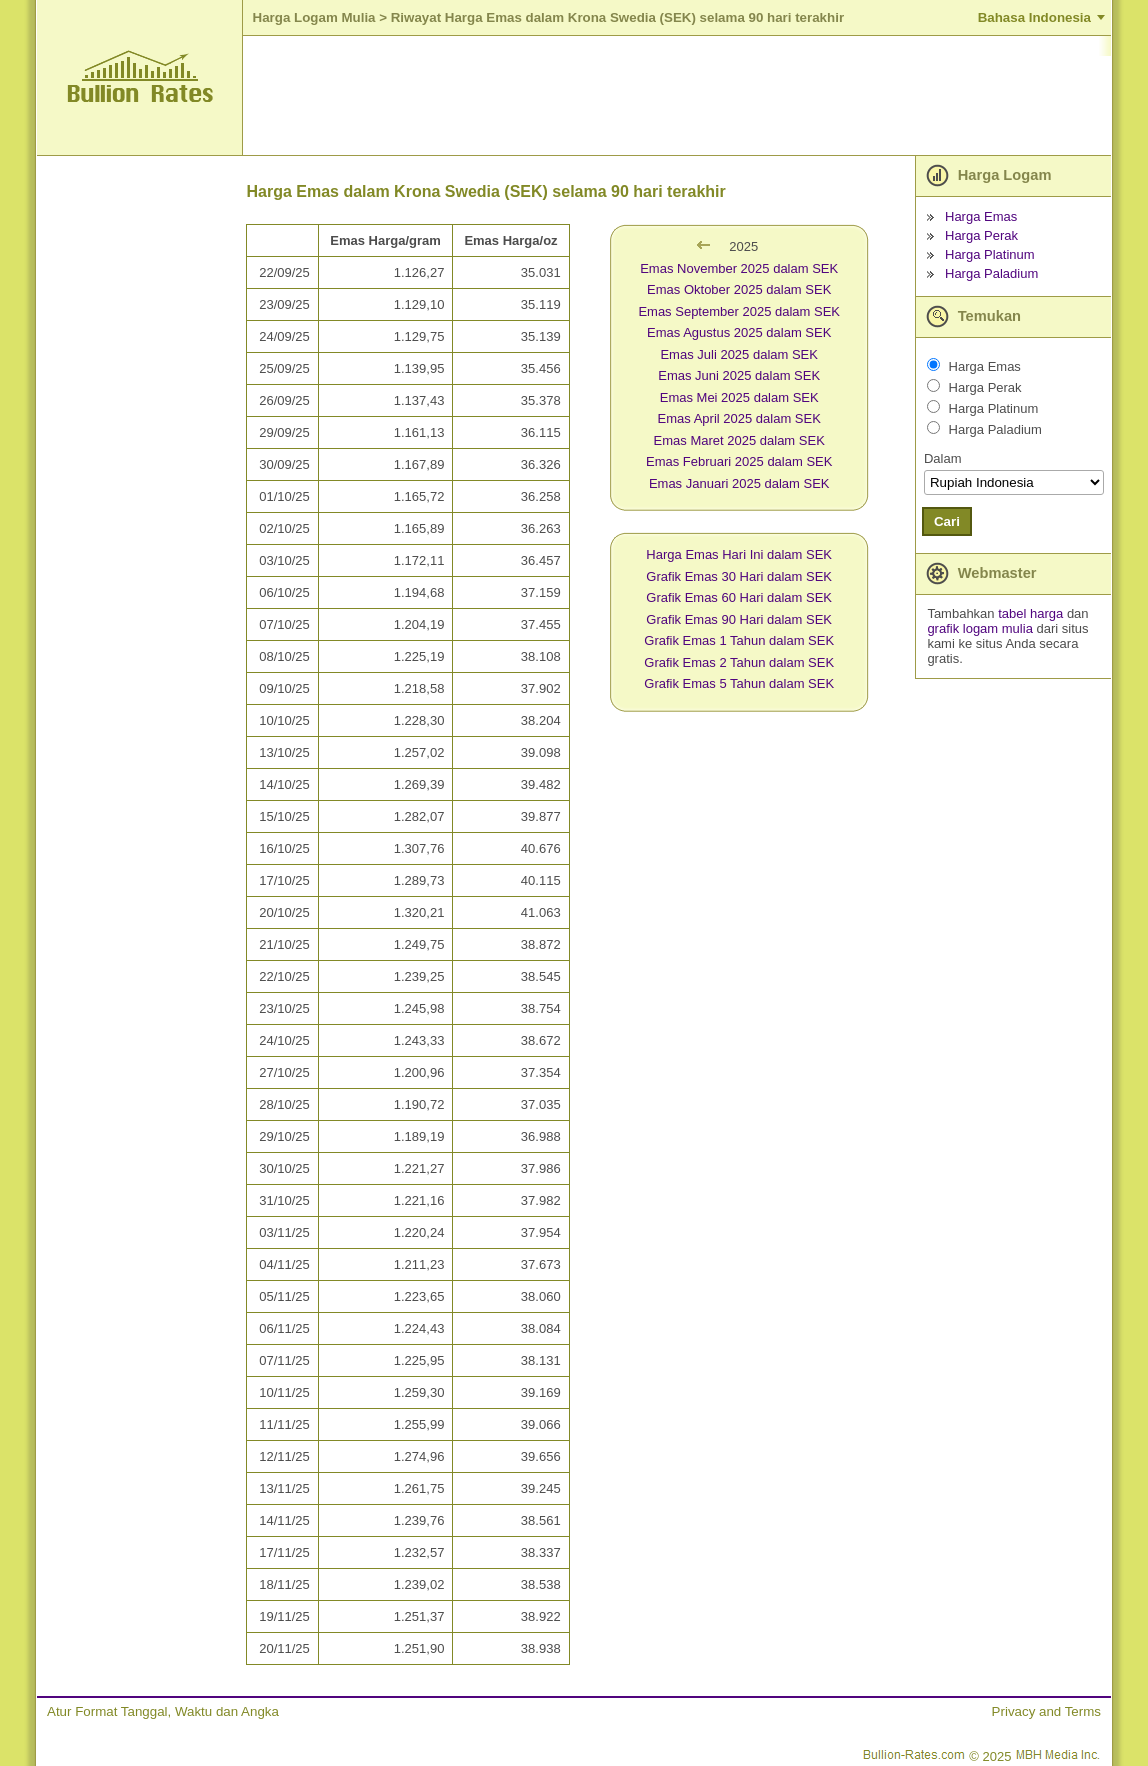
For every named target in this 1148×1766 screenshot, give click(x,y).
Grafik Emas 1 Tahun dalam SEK (739, 640)
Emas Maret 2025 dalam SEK (739, 440)
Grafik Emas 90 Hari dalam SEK (739, 619)
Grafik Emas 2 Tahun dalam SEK (739, 662)
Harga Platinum (990, 254)
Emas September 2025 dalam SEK (739, 311)
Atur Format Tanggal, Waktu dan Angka (163, 1711)
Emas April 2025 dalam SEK (739, 418)
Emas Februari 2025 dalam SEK (739, 461)
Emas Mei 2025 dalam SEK (739, 397)
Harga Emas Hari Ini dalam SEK (739, 554)
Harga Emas (981, 216)
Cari (947, 521)
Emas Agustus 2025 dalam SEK (739, 332)
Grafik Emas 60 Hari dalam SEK (739, 597)
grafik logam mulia (980, 628)
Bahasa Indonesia (1034, 17)
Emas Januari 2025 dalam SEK (739, 483)
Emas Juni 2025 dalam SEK (739, 375)
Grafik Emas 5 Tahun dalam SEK (739, 683)
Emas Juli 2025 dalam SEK (739, 354)
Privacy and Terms (1046, 1711)
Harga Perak (981, 235)
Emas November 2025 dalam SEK (739, 268)
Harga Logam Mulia (314, 17)
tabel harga (1030, 613)
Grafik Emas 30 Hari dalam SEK (739, 576)
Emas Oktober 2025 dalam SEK (739, 289)
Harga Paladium (991, 273)
